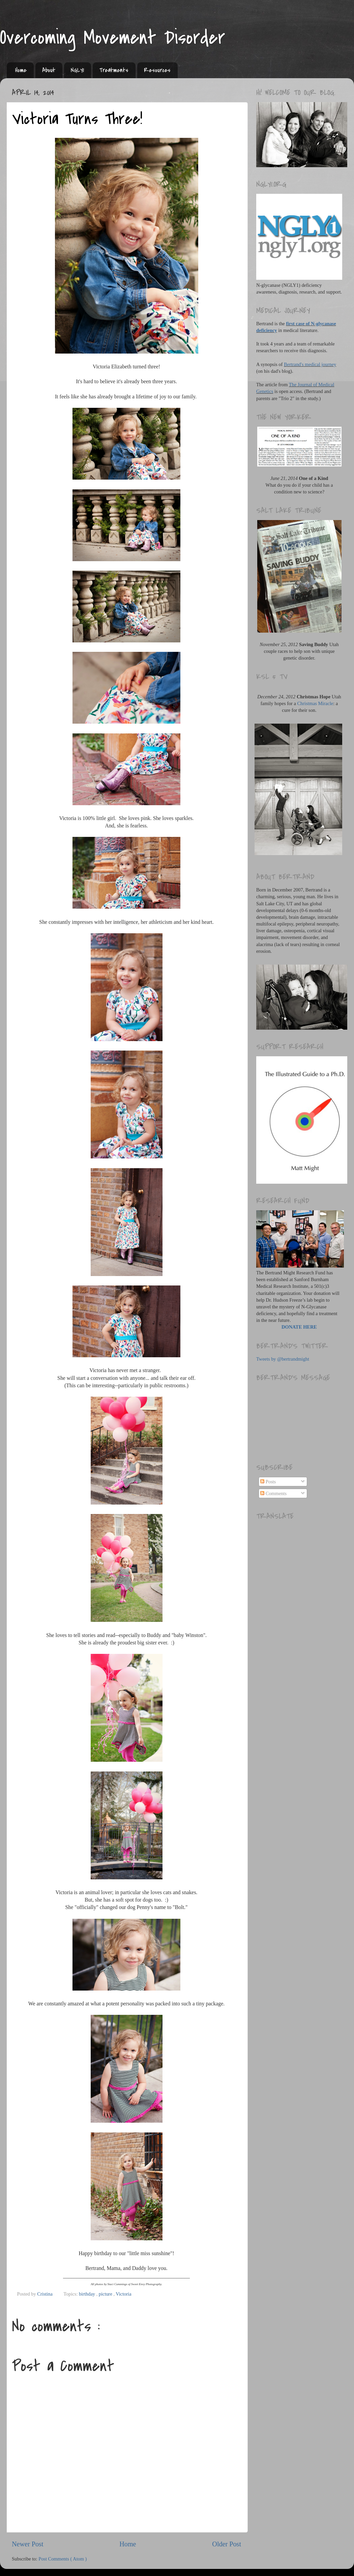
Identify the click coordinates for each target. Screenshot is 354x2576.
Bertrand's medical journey (310, 364)
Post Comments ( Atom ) (62, 2559)
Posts (268, 1481)
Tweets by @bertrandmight (282, 1359)
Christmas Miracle (315, 703)
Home (21, 70)
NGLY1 (77, 70)
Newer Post (27, 2544)
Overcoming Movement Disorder (112, 38)
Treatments (113, 70)
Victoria (123, 2294)
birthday (87, 2294)
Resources (157, 70)
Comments (273, 1493)
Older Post (226, 2544)
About (48, 70)
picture (106, 2294)
